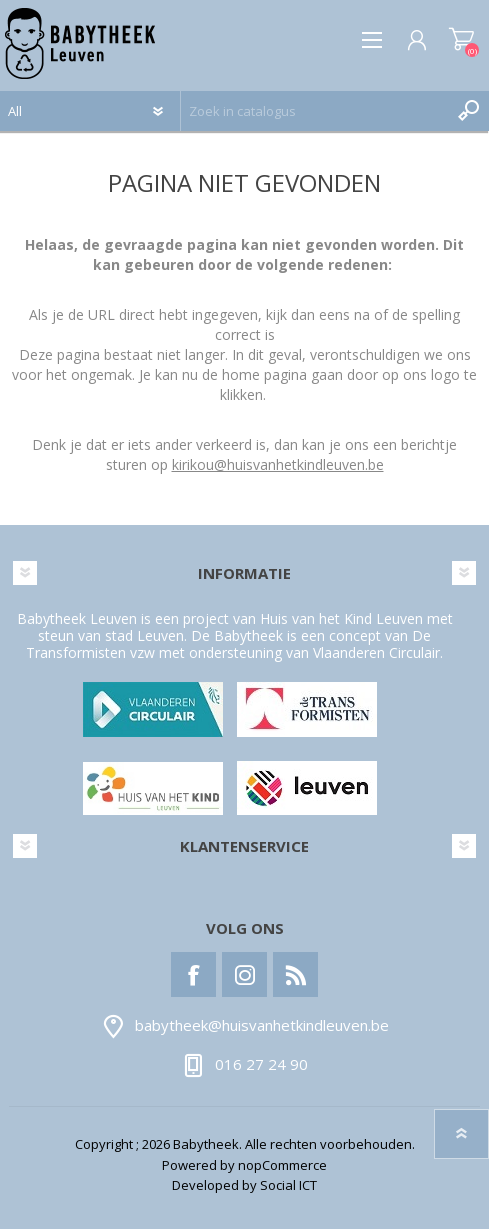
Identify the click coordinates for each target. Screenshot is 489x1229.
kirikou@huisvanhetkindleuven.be (278, 464)
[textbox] (315, 111)
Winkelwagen (461, 40)
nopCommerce (282, 1165)
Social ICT (288, 1185)
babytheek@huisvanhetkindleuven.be (262, 1026)
